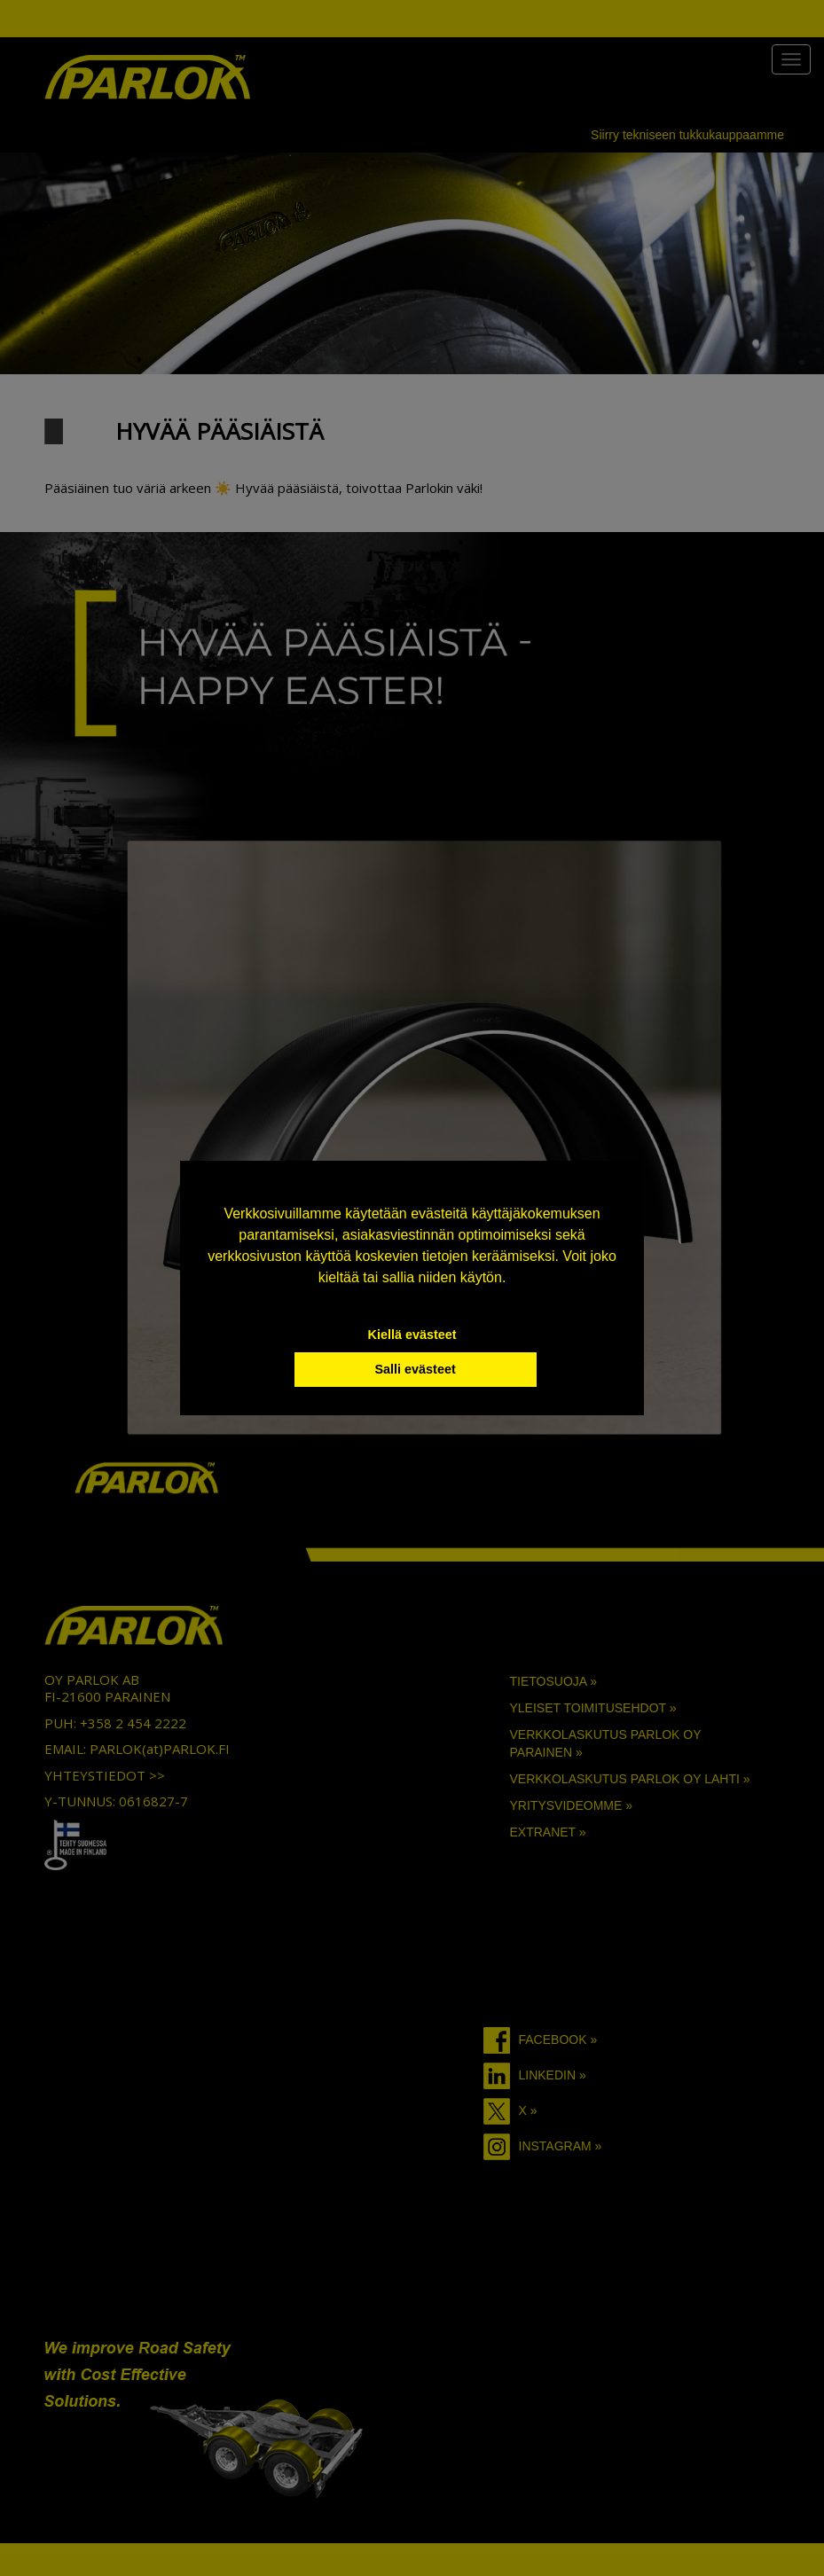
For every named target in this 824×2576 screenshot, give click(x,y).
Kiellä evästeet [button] (412, 1334)
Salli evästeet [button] (414, 1369)
